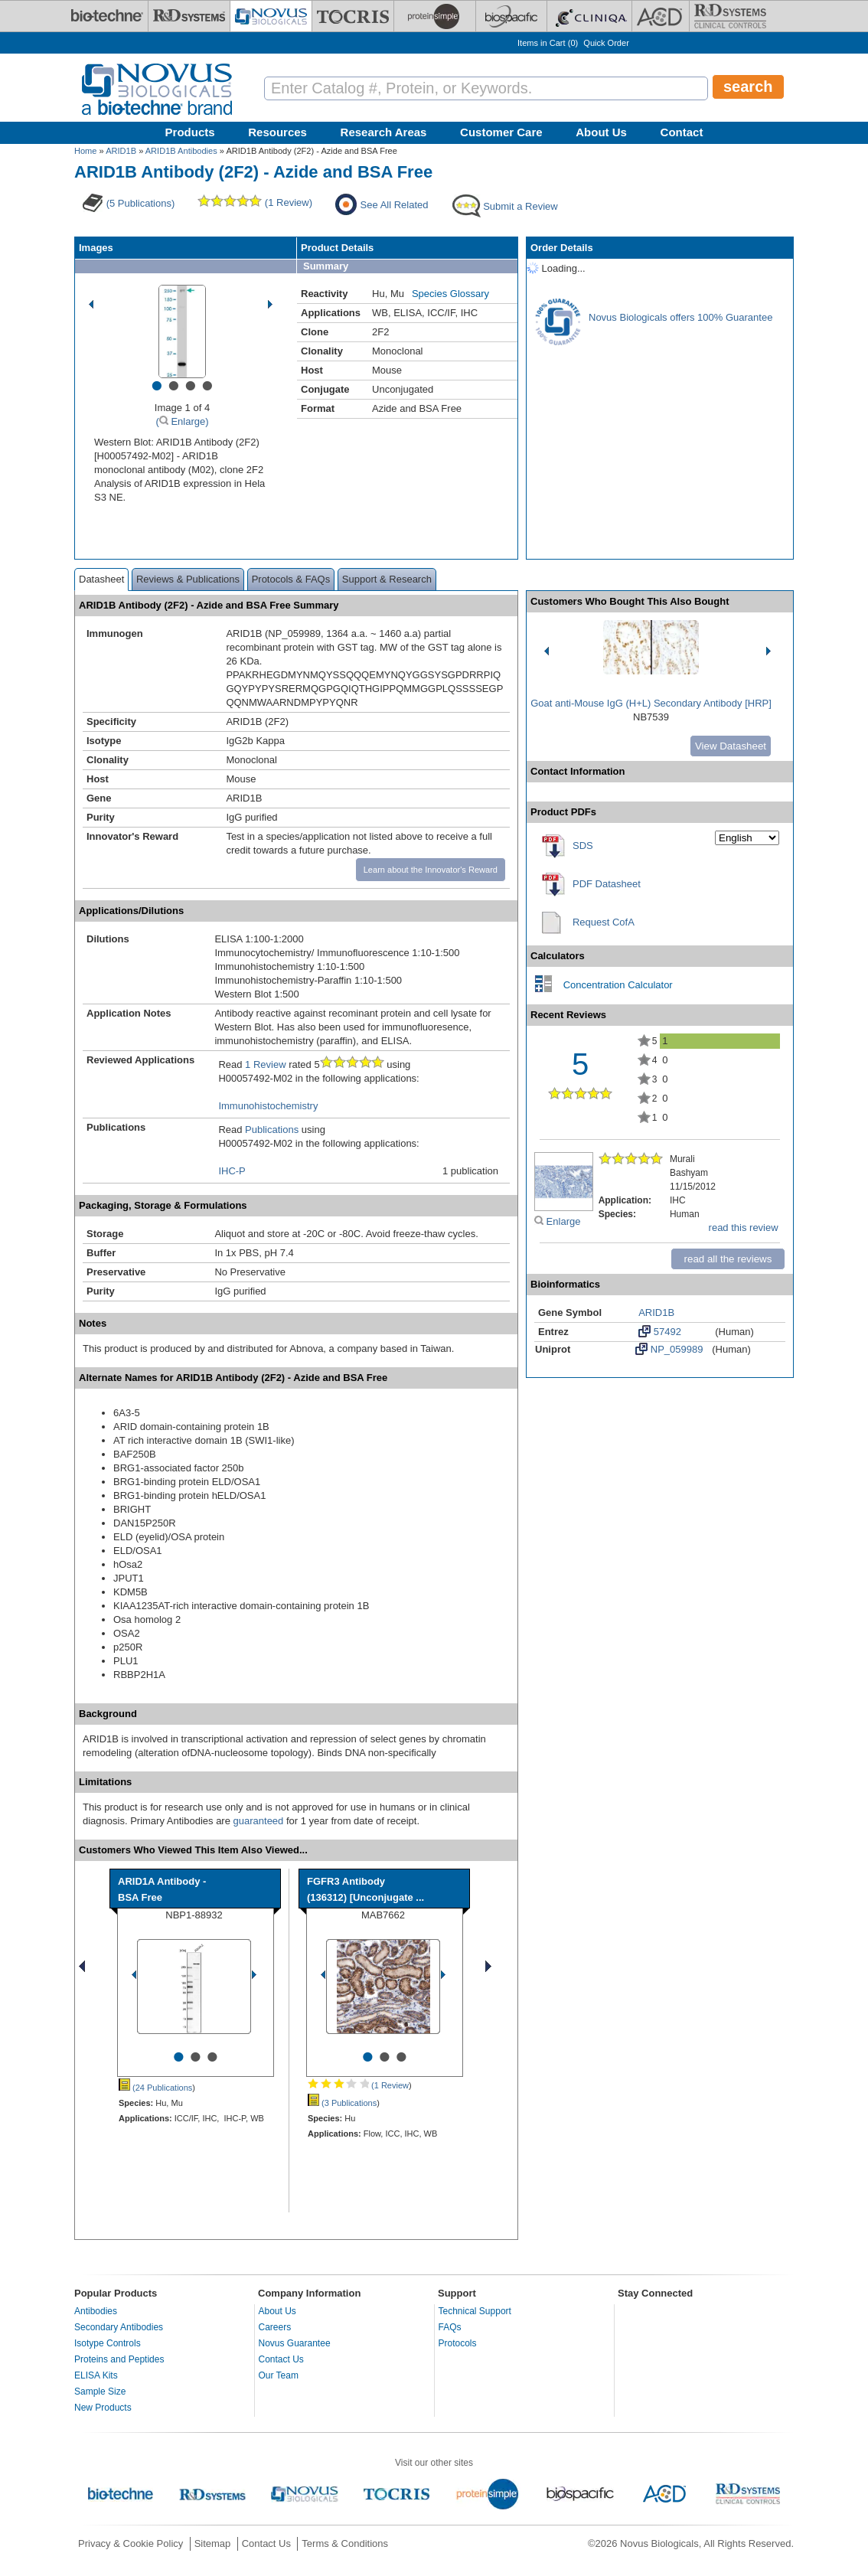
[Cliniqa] (589, 16)
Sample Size (100, 2391)
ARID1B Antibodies (181, 150)
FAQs (450, 2327)
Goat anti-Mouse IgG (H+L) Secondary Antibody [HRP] (651, 703)
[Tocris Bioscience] (352, 16)
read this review (743, 1227)
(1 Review (358, 2085)
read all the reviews (728, 1259)
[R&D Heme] (730, 16)
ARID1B (121, 150)
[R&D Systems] (189, 16)
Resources (277, 132)
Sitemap (212, 2543)
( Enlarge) (181, 421)
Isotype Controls (107, 2343)
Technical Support (475, 2311)
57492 (659, 1331)
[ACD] (660, 16)
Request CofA (604, 922)
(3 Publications (342, 2102)
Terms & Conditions (345, 2543)
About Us (601, 132)
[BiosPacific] (511, 16)
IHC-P (231, 1171)
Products (190, 132)
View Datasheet (730, 746)
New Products (103, 2407)
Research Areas (384, 132)
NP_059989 (669, 1349)
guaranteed (258, 1821)
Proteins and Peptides (119, 2359)
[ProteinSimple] (434, 16)
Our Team (279, 2375)
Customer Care (501, 132)
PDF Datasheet (607, 884)
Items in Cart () (547, 42)
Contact (682, 132)
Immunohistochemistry (268, 1106)
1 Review (265, 1064)
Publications (272, 1129)
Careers (275, 2327)
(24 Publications (155, 2087)
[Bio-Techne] (107, 16)
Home (85, 150)
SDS (583, 845)
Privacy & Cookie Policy (130, 2543)
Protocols (458, 2343)
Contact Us (281, 2359)
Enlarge (557, 1221)
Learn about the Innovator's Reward (431, 869)
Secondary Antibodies (118, 2327)
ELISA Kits (96, 2375)
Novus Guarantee (295, 2343)
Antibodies (95, 2311)
